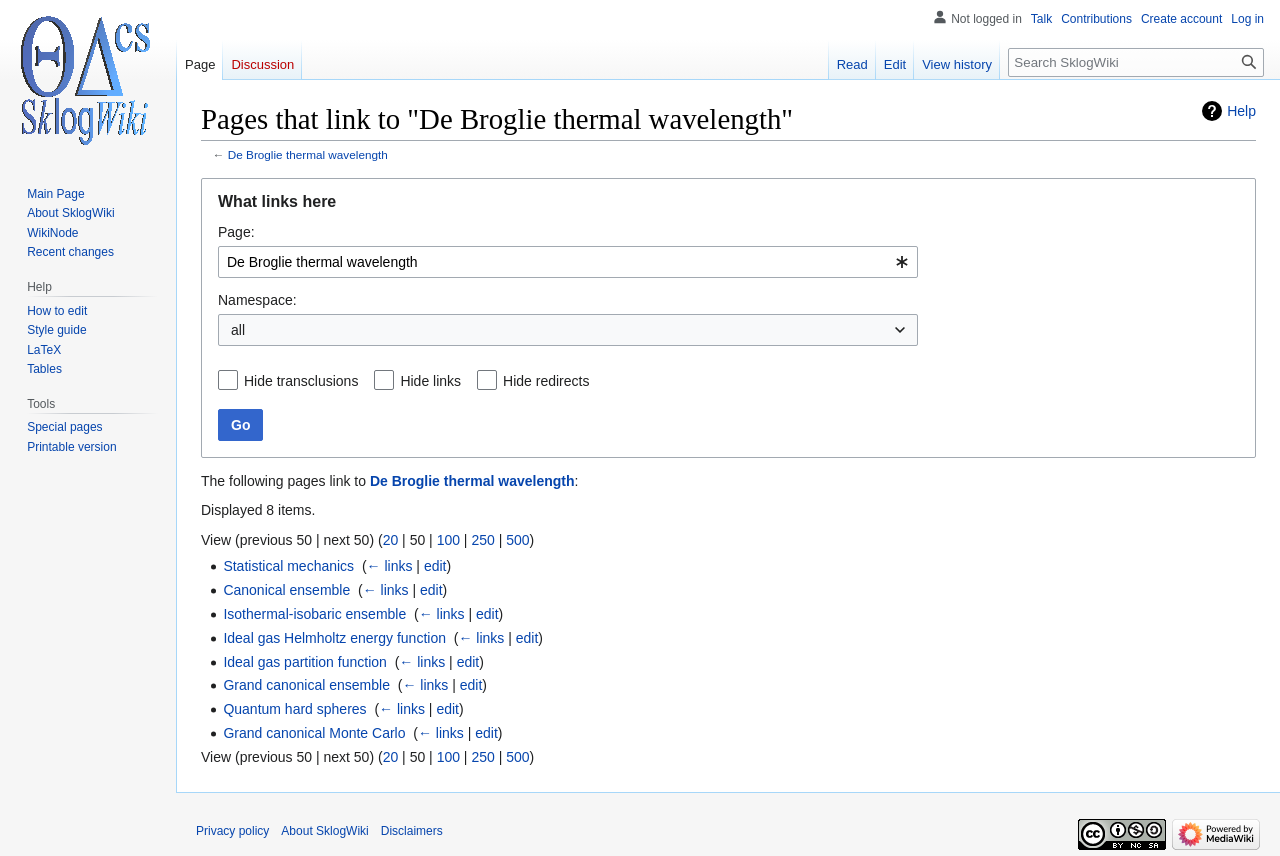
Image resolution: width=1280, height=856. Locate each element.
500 (517, 540)
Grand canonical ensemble (306, 685)
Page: (236, 232)
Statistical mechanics (288, 566)
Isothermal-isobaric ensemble (314, 614)
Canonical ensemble (286, 590)
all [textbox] (238, 330)
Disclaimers (412, 831)
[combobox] (568, 262)
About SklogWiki (324, 831)
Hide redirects (546, 381)
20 (391, 540)
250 (482, 540)
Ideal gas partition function (304, 662)
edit (435, 566)
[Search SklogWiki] (1136, 62)
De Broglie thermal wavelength (308, 154)
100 (448, 540)
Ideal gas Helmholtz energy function (334, 638)
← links (390, 566)
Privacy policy (232, 831)
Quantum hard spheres (294, 709)
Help (1241, 111)
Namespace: (257, 300)
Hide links (430, 381)
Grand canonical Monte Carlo (314, 733)
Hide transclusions (301, 381)
